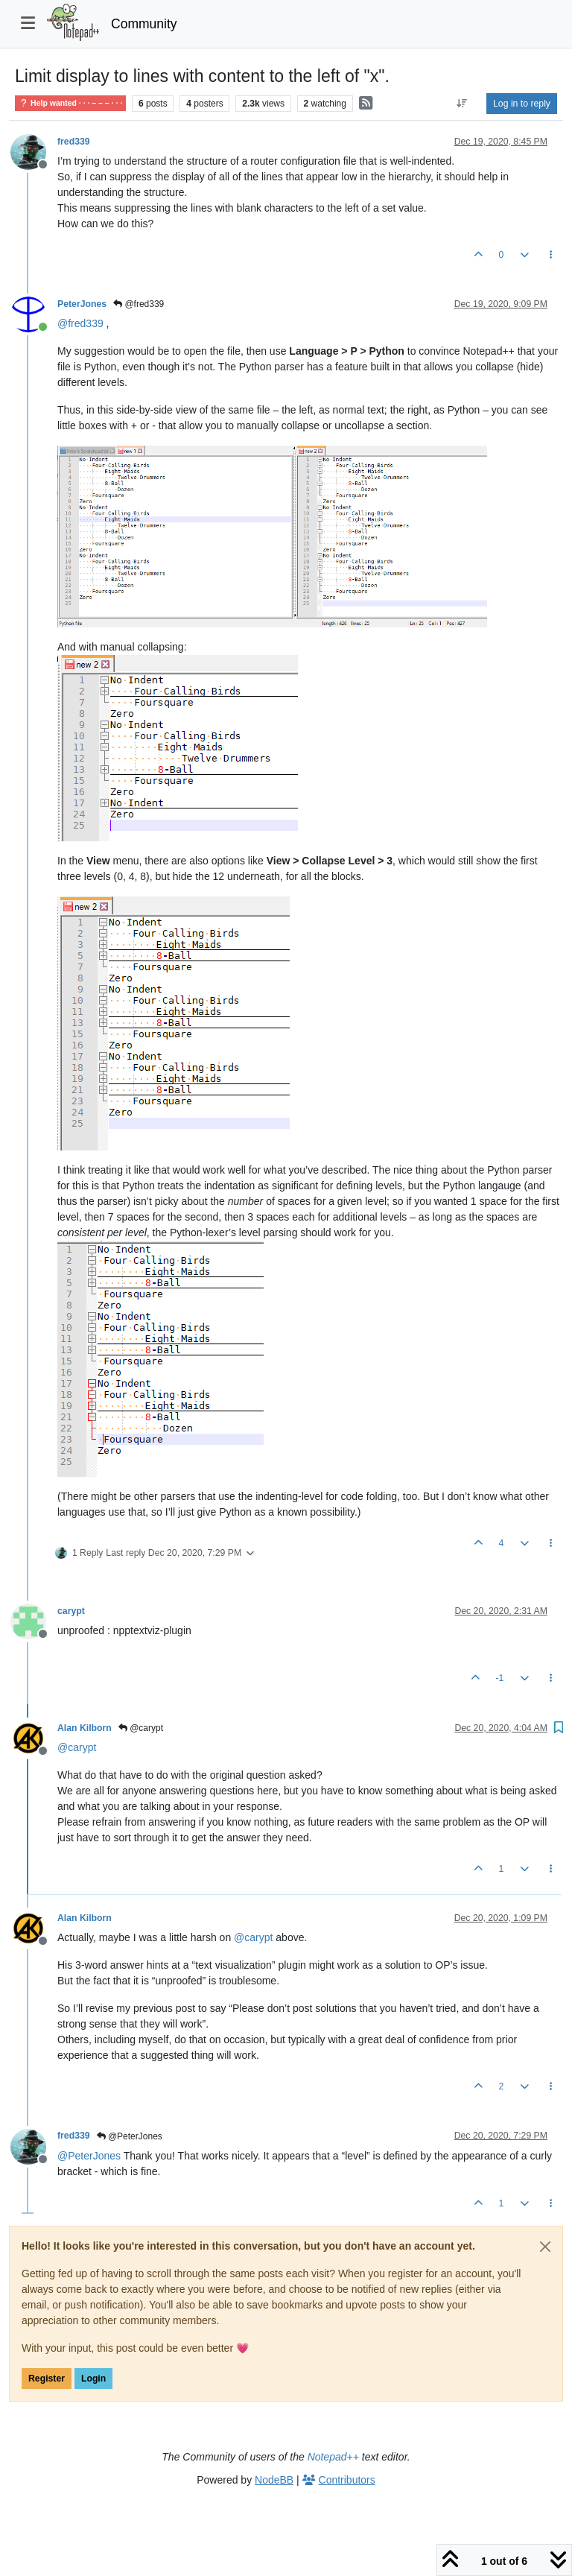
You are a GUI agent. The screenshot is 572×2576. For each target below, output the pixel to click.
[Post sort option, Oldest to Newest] (462, 103)
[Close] (545, 2247)
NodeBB (274, 2480)
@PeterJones (129, 2136)
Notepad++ (333, 2457)
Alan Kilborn (84, 1728)
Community (144, 23)
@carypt (140, 1728)
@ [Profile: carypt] (76, 1747)
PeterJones (82, 304)
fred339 (73, 141)
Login (93, 2378)
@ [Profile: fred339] (80, 323)
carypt (71, 1611)
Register (46, 2378)
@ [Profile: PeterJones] (89, 2156)
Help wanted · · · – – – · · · (70, 103)
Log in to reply (521, 103)
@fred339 (138, 304)
